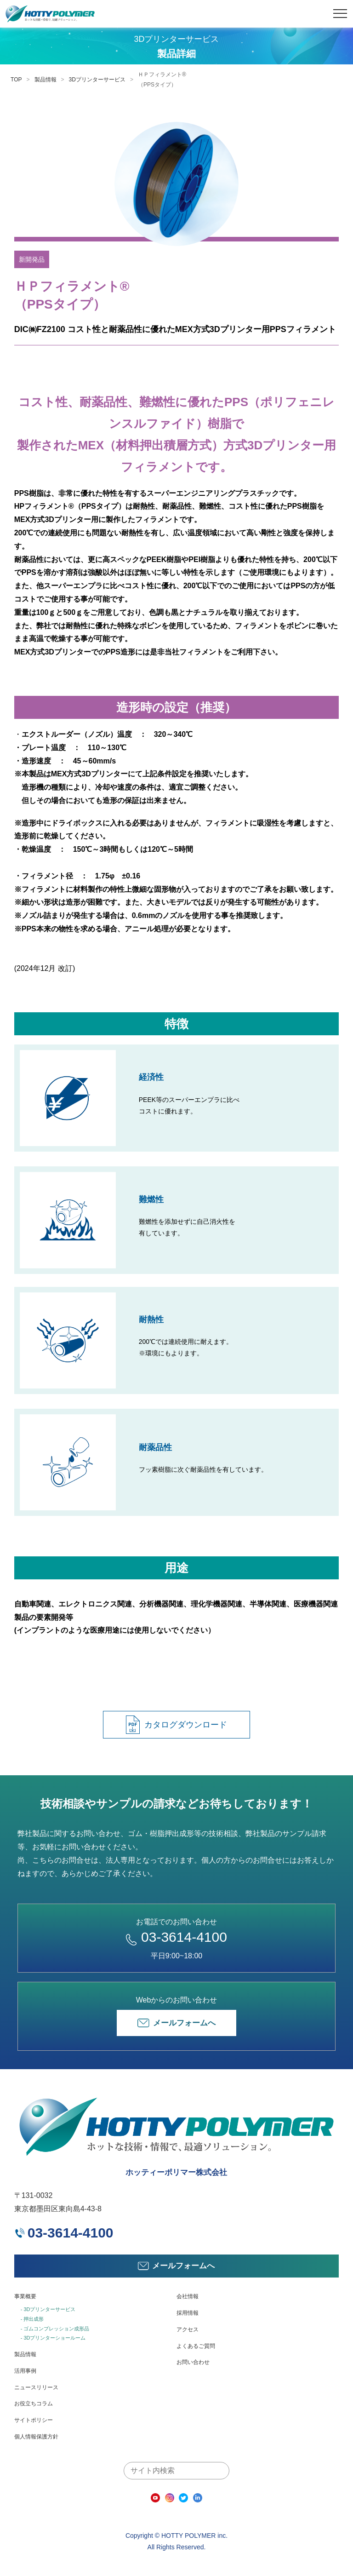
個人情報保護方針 (36, 2436)
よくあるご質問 (195, 2346)
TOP (16, 79)
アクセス (187, 2329)
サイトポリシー (33, 2420)
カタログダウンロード (176, 1724)
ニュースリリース (36, 2387)
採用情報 (187, 2313)
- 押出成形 (32, 2319)
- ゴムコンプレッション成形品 (55, 2328)
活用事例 (25, 2371)
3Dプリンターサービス (97, 79)
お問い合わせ (193, 2362)
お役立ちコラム (33, 2403)
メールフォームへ (176, 2023)
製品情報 (45, 79)
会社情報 (187, 2296)
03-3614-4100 (176, 1937)
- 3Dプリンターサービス (48, 2309)
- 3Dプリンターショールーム (53, 2338)
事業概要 (25, 2296)
